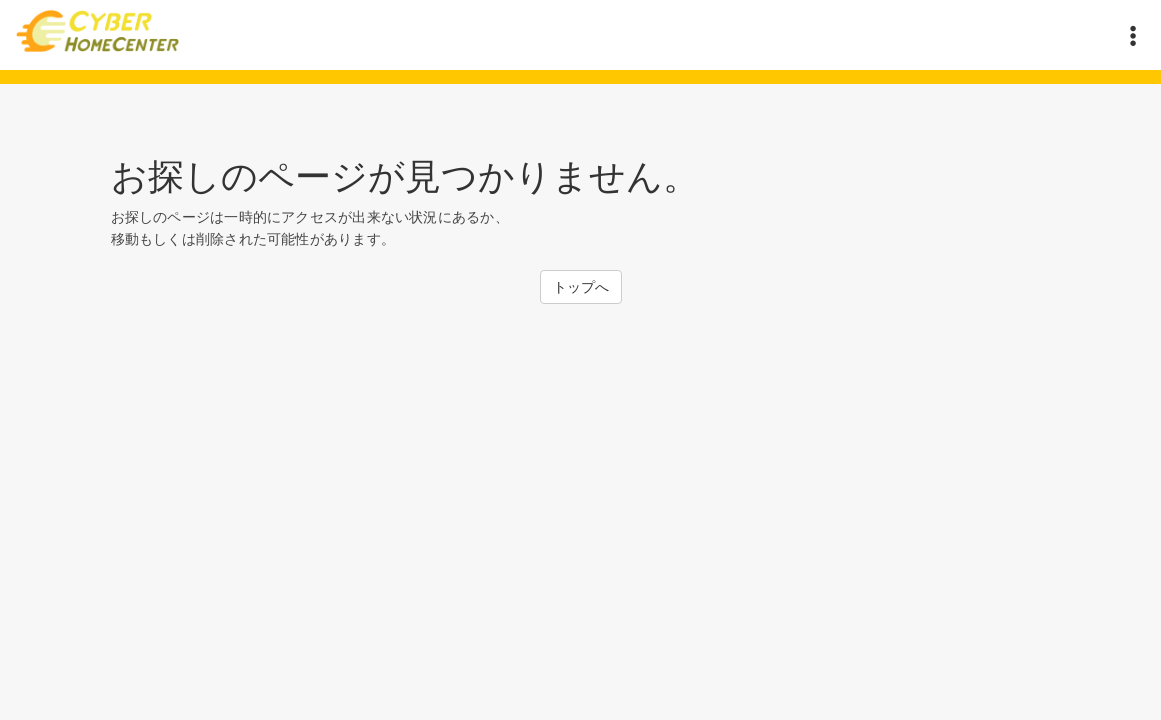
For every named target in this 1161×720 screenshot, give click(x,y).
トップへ (581, 286)
